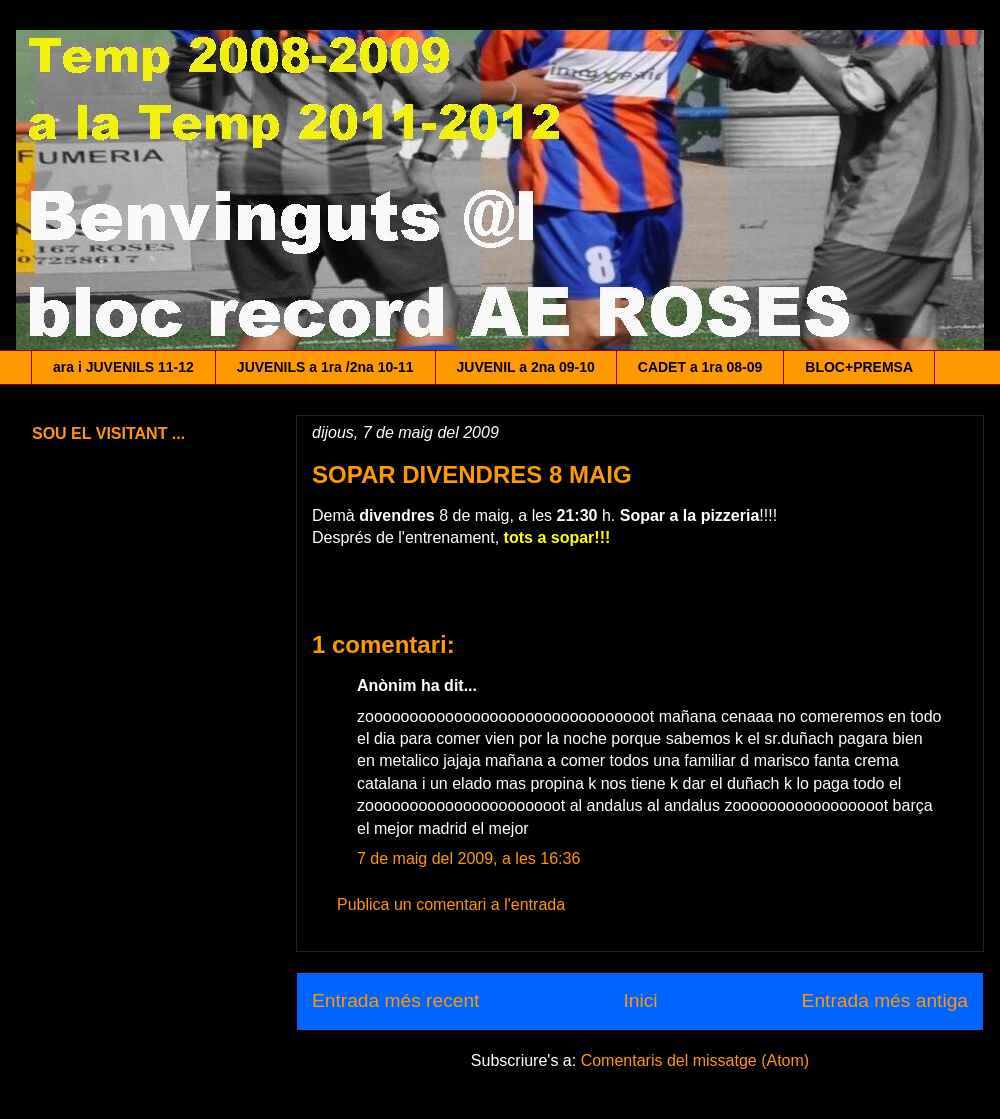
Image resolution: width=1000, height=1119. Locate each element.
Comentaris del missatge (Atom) (695, 1060)
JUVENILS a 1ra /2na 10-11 (325, 367)
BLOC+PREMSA (859, 367)
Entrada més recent (395, 1000)
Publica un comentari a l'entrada (451, 904)
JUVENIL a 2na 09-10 (526, 367)
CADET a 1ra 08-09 (700, 367)
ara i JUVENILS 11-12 (123, 367)
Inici (640, 1000)
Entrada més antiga (885, 1000)
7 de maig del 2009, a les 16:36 (468, 858)
